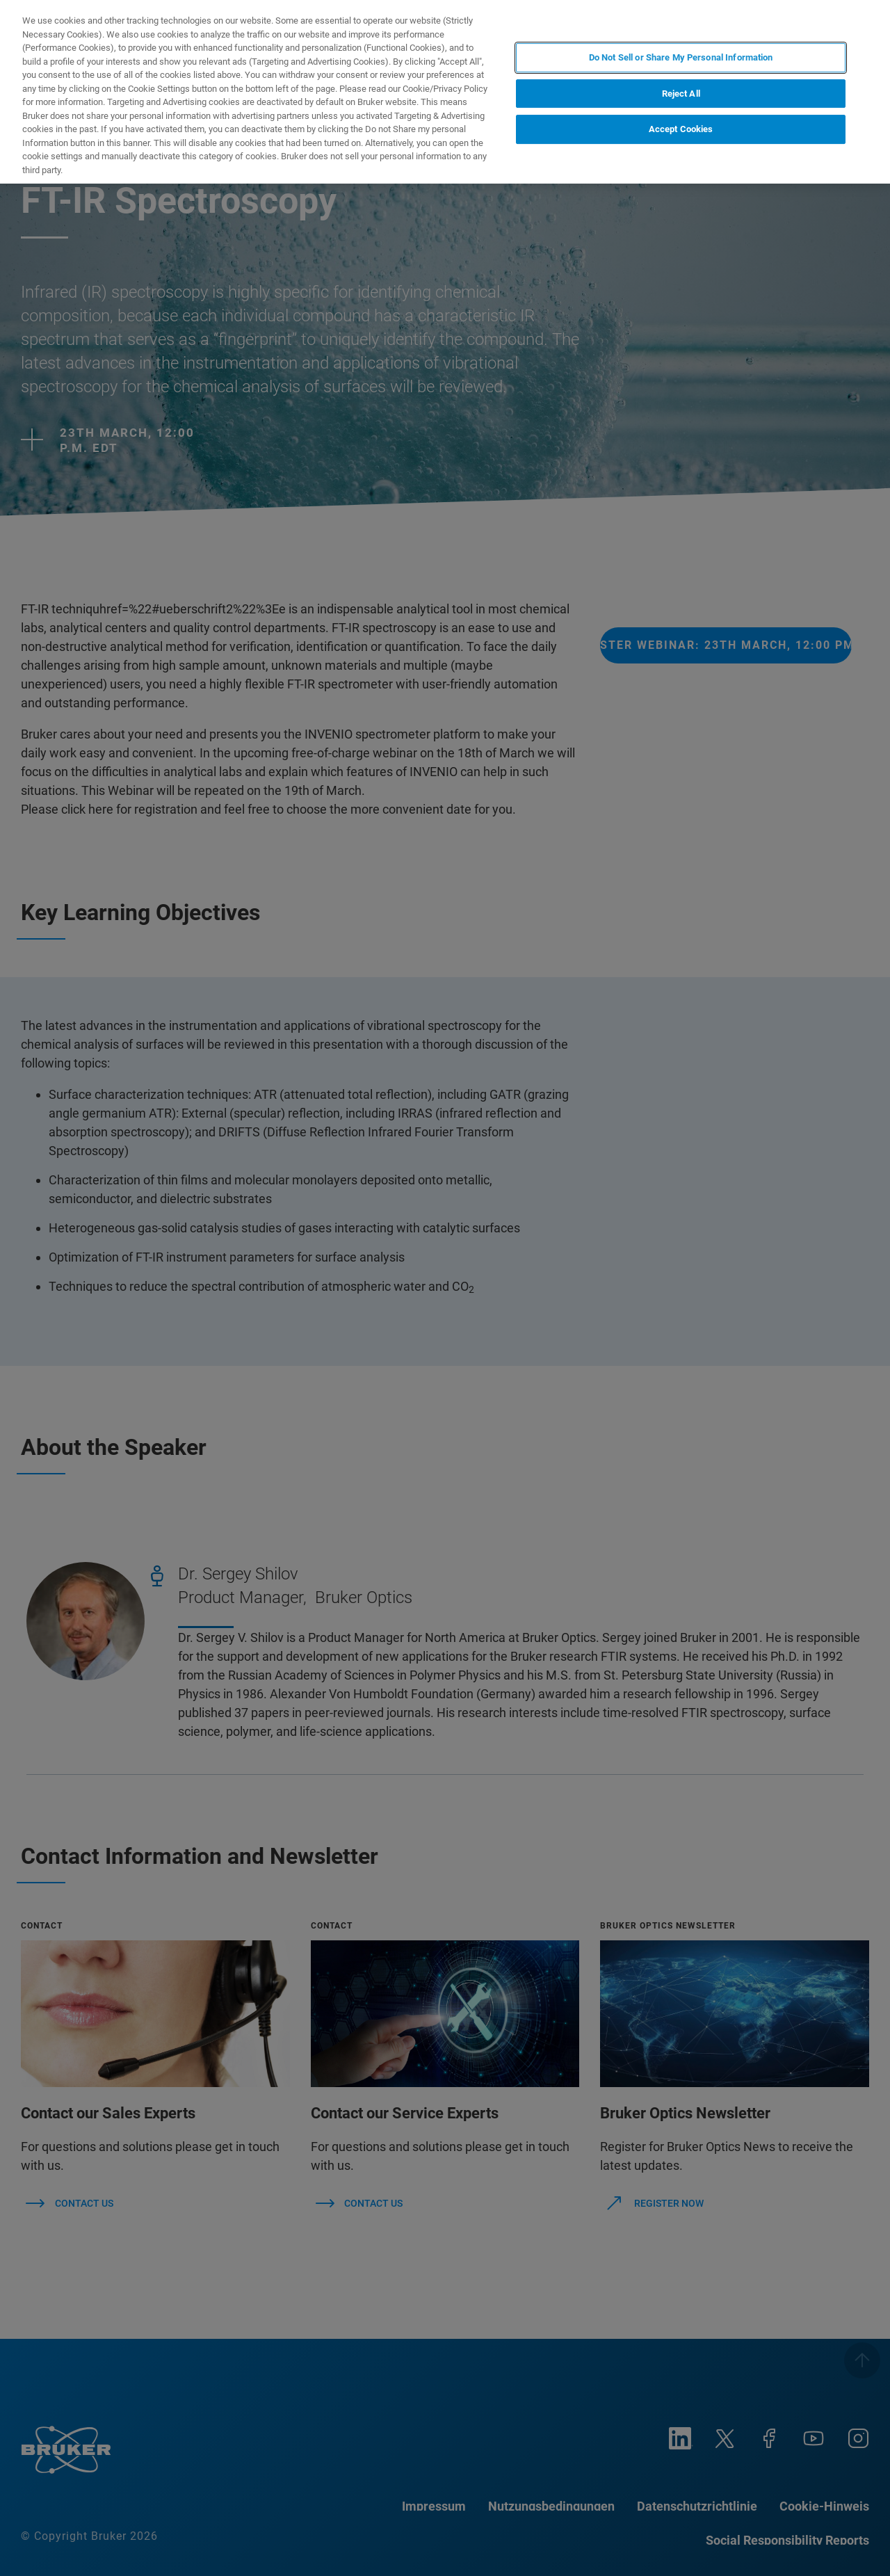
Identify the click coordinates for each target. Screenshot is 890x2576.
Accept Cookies (681, 129)
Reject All (681, 93)
